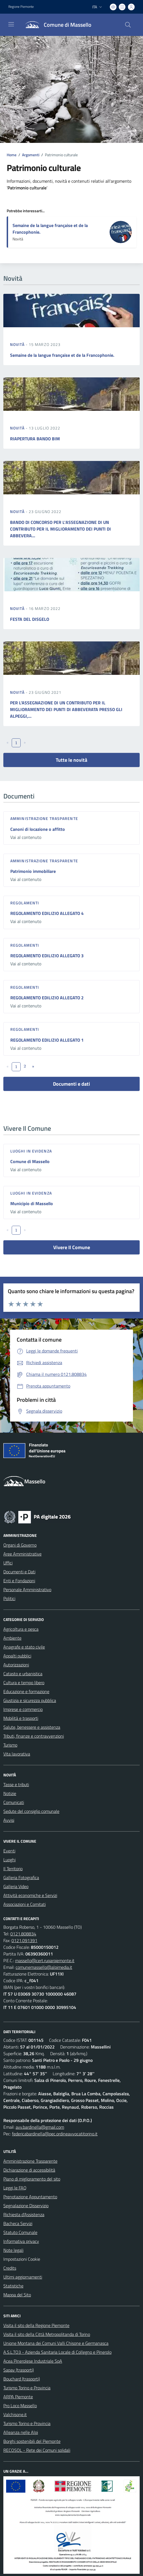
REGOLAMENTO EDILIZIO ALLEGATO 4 (47, 913)
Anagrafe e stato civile (24, 1647)
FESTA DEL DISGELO (29, 619)
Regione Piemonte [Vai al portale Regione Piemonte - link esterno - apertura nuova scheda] (21, 6)
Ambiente (12, 1638)
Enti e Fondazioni (19, 1580)
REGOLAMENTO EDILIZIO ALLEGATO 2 (47, 997)
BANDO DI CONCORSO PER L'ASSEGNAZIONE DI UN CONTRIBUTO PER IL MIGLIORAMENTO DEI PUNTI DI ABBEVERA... (60, 529)
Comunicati (13, 1802)
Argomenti (30, 155)
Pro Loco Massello (20, 2405)
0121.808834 (23, 1933)
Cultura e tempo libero (23, 1682)
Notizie (9, 1793)
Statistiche (13, 2285)
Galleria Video (15, 1886)
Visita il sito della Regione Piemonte (36, 2325)
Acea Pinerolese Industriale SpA (32, 2361)
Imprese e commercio (23, 1709)
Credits (9, 2268)
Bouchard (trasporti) (21, 2378)
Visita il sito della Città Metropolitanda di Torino (46, 2334)
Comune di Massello (30, 1161)
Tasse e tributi (16, 1784)
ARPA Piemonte (18, 2396)
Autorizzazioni (16, 1664)
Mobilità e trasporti (20, 1718)
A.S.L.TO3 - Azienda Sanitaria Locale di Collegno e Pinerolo (57, 2352)
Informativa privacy (21, 2241)
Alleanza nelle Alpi (20, 2432)
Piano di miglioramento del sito (31, 2178)
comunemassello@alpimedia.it (44, 1967)
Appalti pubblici (17, 1655)
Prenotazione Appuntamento (30, 2196)
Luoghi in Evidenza (31, 1151)
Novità (18, 344)
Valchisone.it (15, 2414)
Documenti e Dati (19, 1571)
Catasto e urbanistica (22, 1673)
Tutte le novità (71, 760)
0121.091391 (24, 1940)
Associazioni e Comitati (24, 1904)
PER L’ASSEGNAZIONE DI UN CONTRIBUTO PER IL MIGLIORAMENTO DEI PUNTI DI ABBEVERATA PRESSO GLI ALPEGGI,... (66, 709)
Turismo (10, 1745)
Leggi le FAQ (14, 2187)
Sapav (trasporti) (18, 2370)
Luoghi (9, 1859)
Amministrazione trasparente (44, 818)
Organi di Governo (20, 1545)
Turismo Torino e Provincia (26, 2387)
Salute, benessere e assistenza (31, 1727)
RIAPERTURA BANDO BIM (35, 438)
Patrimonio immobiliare (33, 871)
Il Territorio (13, 1868)
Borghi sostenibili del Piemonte (31, 2441)
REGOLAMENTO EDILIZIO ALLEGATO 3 (47, 955)
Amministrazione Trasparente (30, 2161)
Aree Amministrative (22, 1554)
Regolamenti (24, 903)
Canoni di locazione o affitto (37, 829)
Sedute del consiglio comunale (31, 1811)
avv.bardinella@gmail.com (40, 2127)
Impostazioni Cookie (21, 2259)
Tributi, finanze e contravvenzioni (33, 1736)
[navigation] (11, 24)
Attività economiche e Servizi (30, 1895)
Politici (9, 1598)
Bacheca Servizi (17, 2223)
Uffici (8, 1562)
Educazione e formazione (26, 1691)
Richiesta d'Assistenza (23, 2214)
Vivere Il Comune (71, 1247)
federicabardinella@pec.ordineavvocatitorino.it (55, 2133)
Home (11, 155)
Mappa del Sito (17, 2294)
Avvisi (8, 1820)
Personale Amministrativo (27, 1589)
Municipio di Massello (31, 1203)
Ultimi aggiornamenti (22, 2277)
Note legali (13, 2250)
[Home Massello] (56, 25)
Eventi (9, 1850)
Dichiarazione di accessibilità (29, 2170)
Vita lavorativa (16, 1753)
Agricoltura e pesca (20, 1629)
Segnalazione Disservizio (26, 2205)
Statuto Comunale (20, 2232)
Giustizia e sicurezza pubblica (29, 1700)
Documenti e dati (71, 1084)
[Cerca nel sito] (128, 24)
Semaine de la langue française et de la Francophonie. (62, 355)
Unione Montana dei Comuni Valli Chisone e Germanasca (55, 2343)
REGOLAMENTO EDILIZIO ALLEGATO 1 (47, 1040)
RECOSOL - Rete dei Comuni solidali (36, 2450)
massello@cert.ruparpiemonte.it (44, 1960)
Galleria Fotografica (21, 1877)
